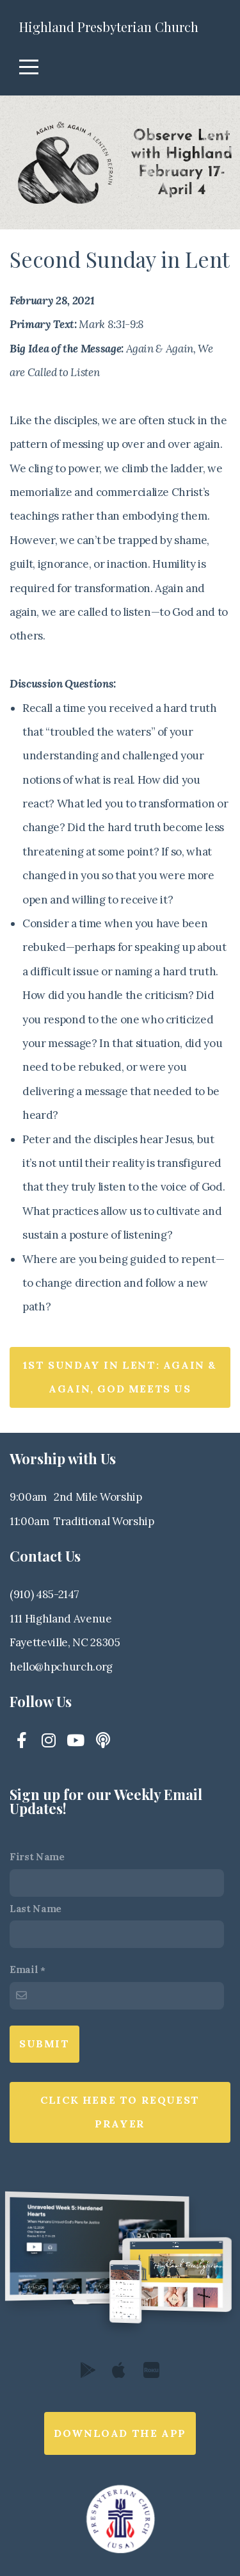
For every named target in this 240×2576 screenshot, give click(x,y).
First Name (37, 1857)
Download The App (120, 2433)
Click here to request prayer (120, 2111)
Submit (44, 2043)
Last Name (35, 1909)
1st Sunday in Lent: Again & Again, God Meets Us (120, 1376)
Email (24, 1969)
